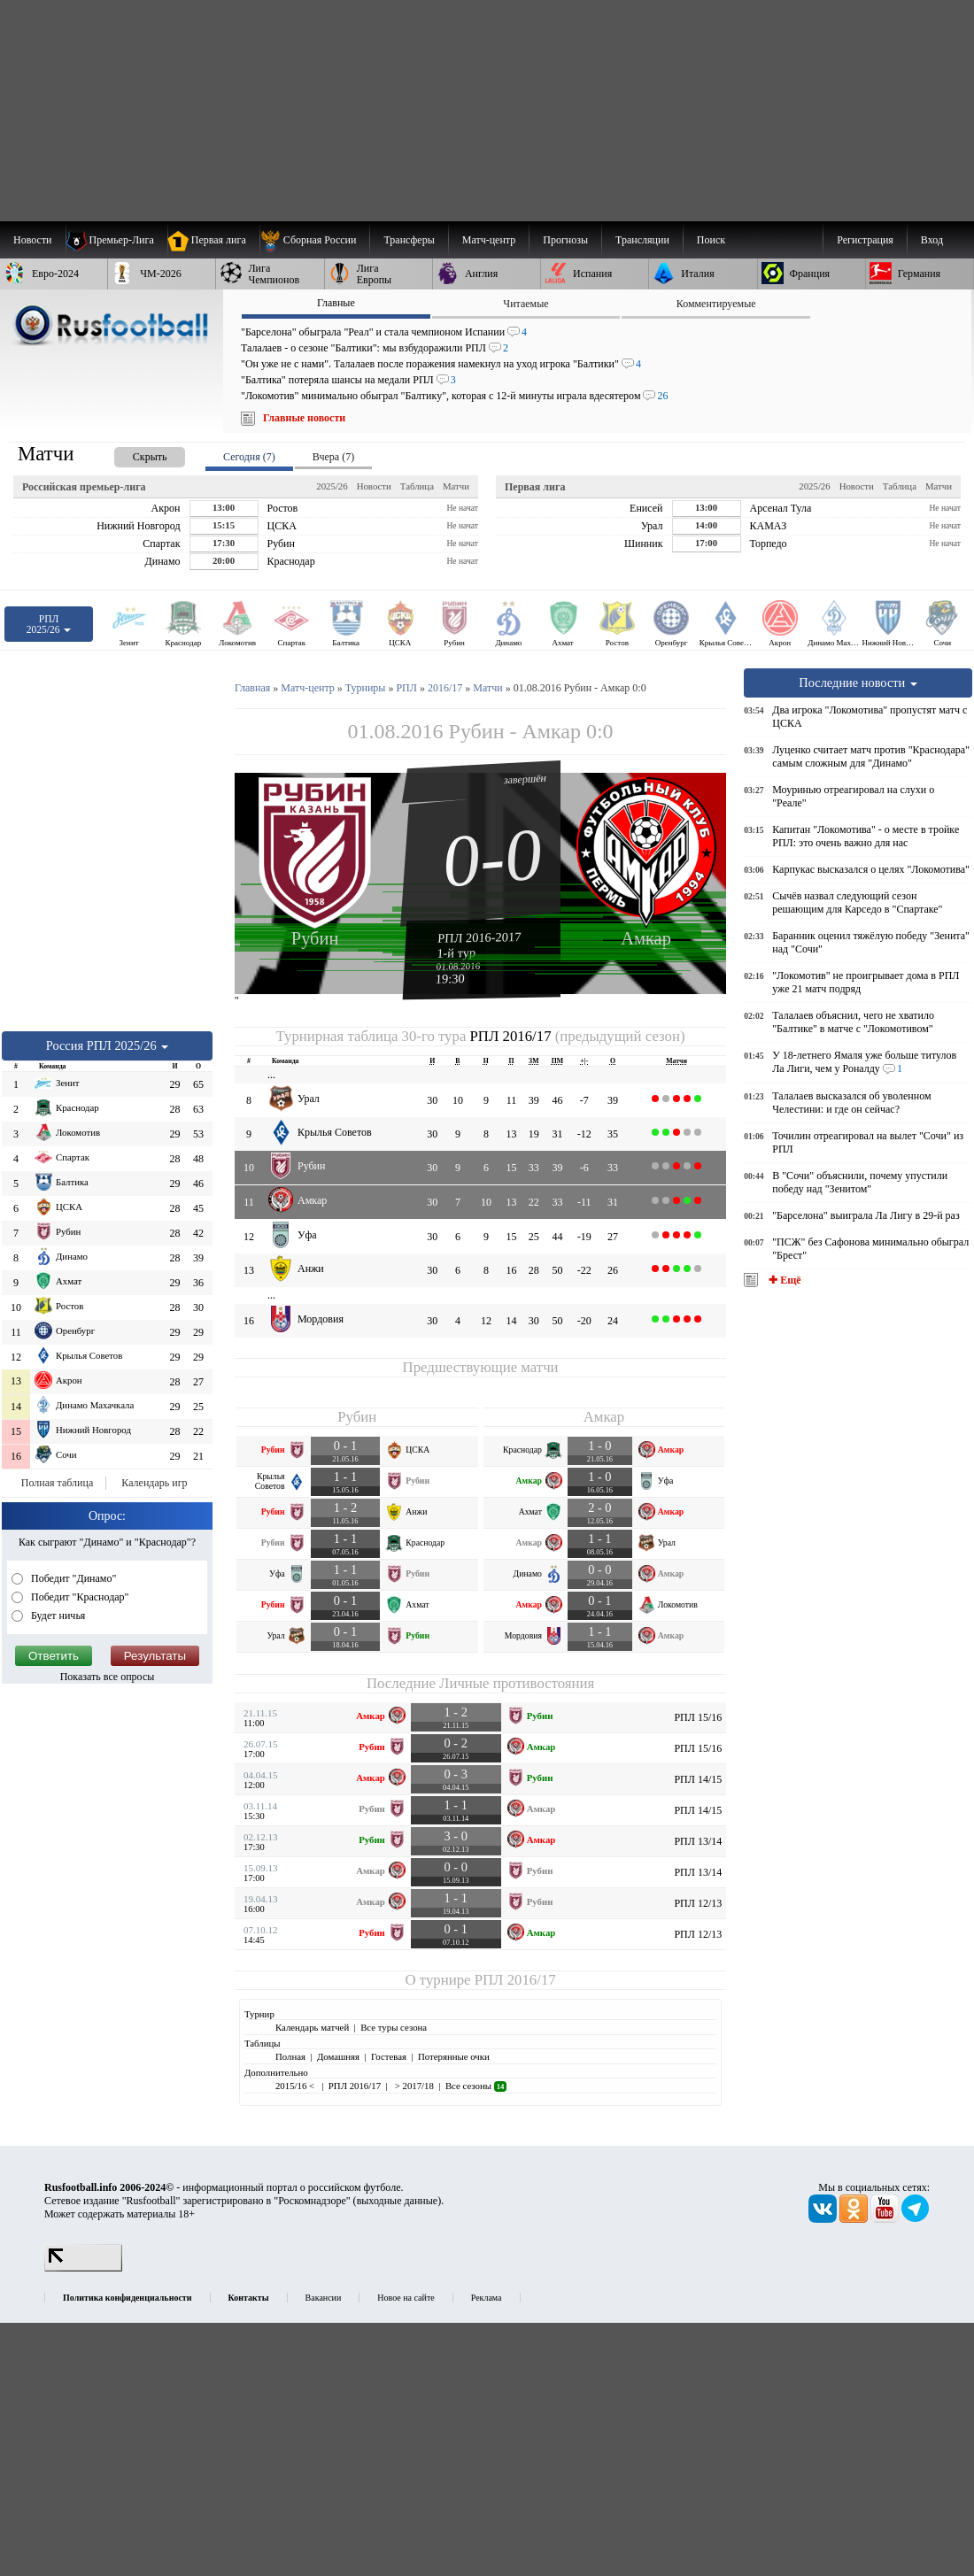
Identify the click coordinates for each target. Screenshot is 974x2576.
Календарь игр (154, 1483)
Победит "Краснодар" (78, 1597)
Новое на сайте (405, 2297)
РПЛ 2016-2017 (479, 937)
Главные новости (304, 418)
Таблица (417, 486)
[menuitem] (314, 239)
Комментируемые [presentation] (716, 303)
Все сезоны (475, 2085)
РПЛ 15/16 (698, 1717)
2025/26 (331, 486)
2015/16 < (296, 2085)
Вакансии (323, 2297)
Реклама (486, 2297)
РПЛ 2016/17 (511, 1036)
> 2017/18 (413, 2085)
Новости (374, 486)
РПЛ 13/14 (698, 1841)
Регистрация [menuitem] (865, 240)
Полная (290, 2056)
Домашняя (338, 2056)
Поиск (711, 240)
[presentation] (132, 454)
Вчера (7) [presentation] (333, 457)
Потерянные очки (454, 2056)
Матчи (456, 486)
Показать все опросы (107, 1676)
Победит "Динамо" (72, 1578)
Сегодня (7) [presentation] (249, 457)
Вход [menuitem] (932, 240)
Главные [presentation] (336, 303)
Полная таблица (57, 1483)
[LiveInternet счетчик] (83, 2268)
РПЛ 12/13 (698, 1903)
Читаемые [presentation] (525, 303)
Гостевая (388, 2056)
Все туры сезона (393, 2027)
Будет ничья (56, 1615)
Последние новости (858, 682)
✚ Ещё (783, 1280)
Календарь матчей (312, 2027)
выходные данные (397, 2200)
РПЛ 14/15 (698, 1779)
